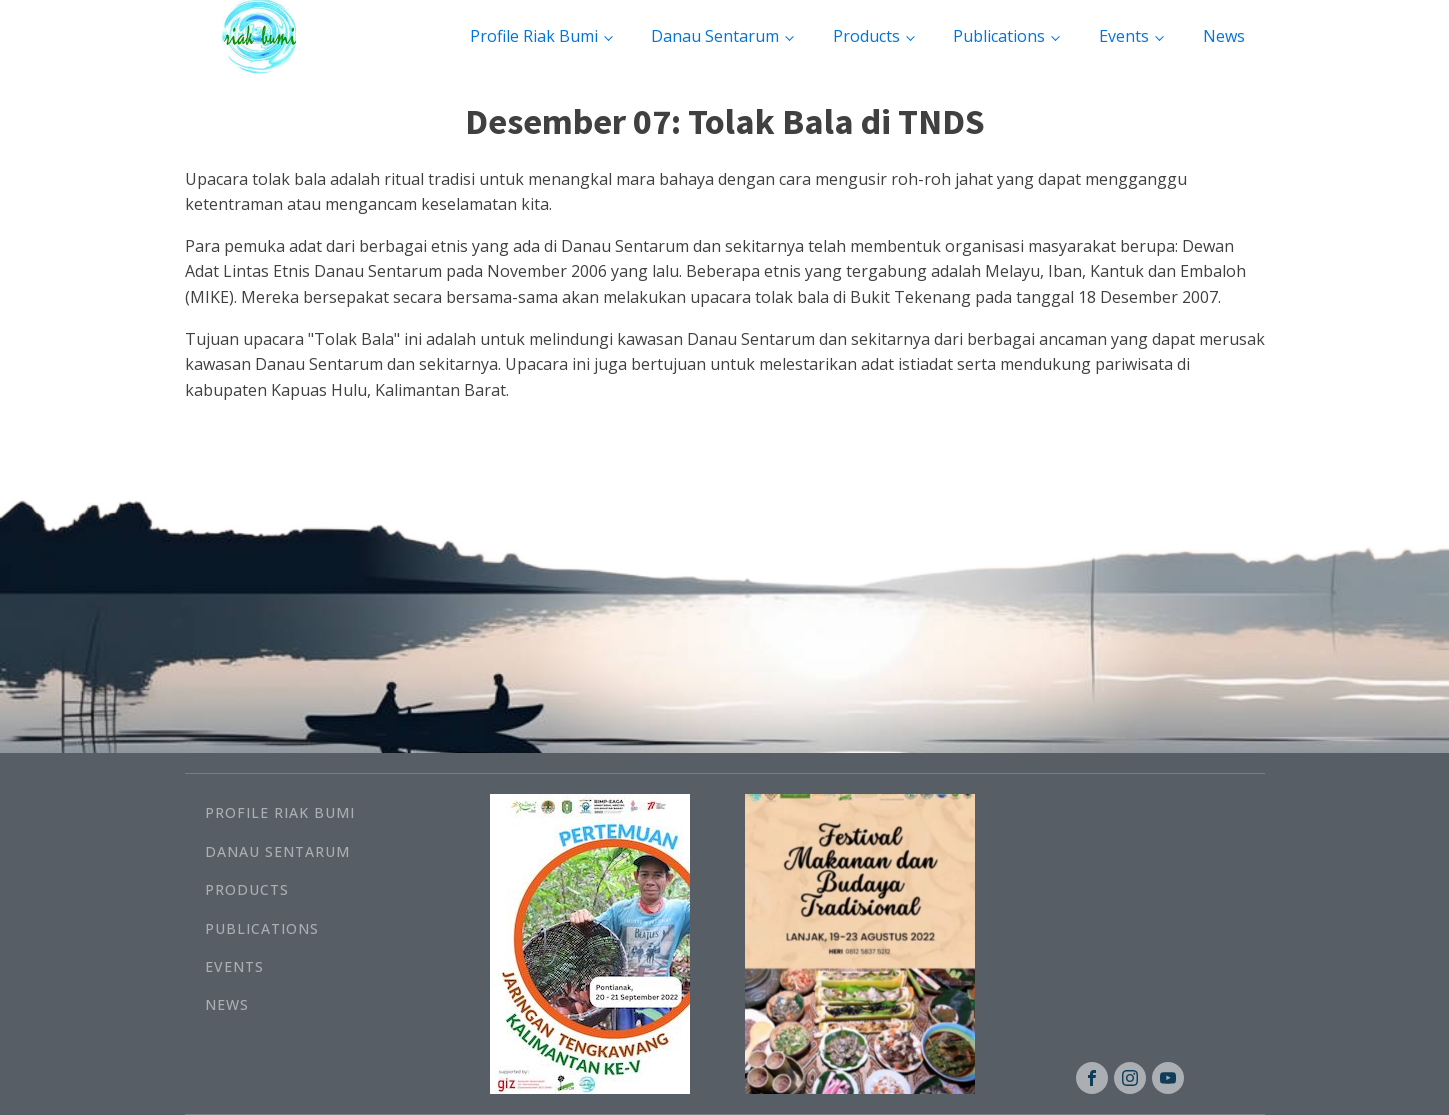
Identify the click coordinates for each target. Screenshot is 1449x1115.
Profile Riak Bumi (534, 36)
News (1224, 36)
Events (1124, 36)
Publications (999, 36)
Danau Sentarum (715, 36)
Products (866, 36)
